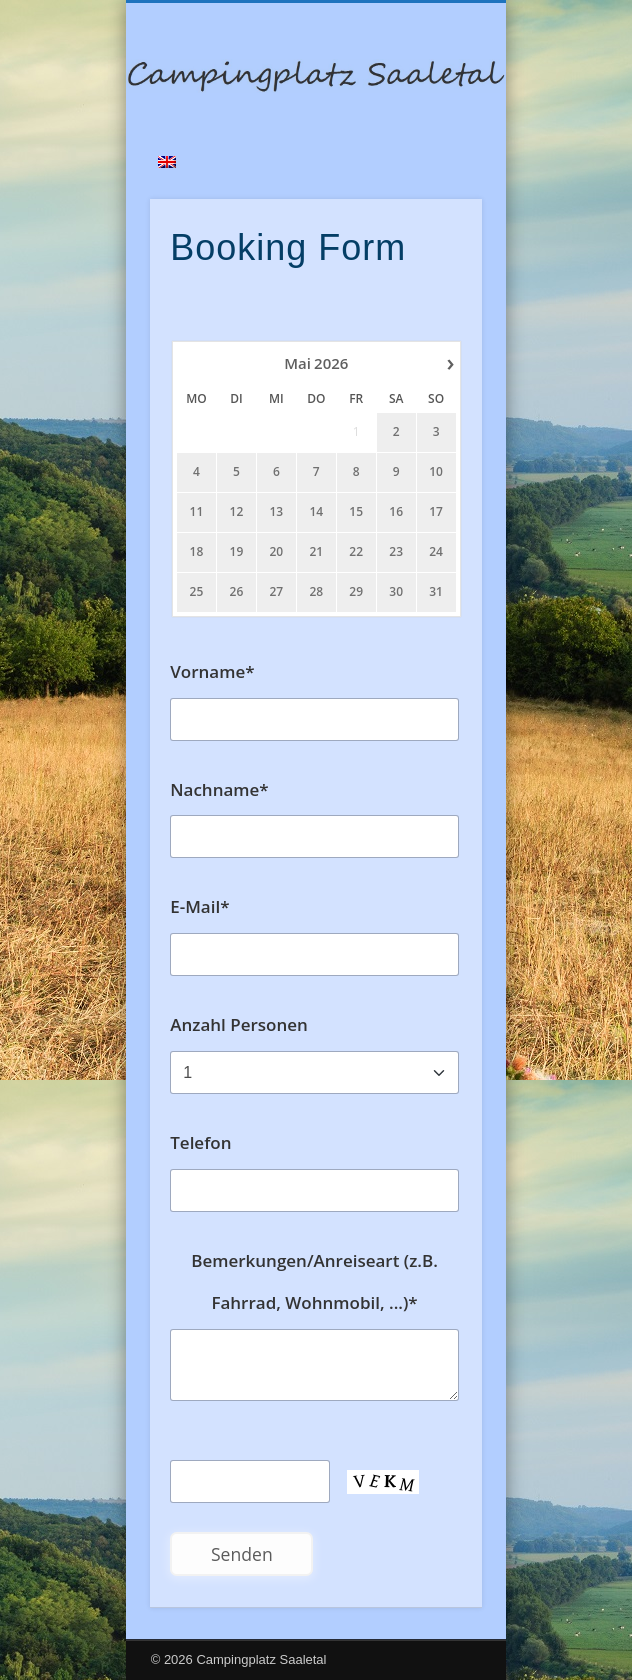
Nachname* (219, 789)
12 (237, 512)
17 (436, 512)
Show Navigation (433, 179)
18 (197, 552)
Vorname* (212, 671)
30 (397, 592)
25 (197, 592)
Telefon (200, 1142)
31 (436, 592)
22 (357, 552)
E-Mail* (199, 906)
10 (436, 472)
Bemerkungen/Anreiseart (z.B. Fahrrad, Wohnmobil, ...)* (314, 1282)
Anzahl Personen (239, 1024)
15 (357, 512)
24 (436, 552)
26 (237, 592)
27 (277, 592)
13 (277, 512)
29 (357, 592)
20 (277, 552)
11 (197, 512)
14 (317, 512)
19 (237, 552)
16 (397, 512)
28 (317, 592)
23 (397, 552)
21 (317, 552)
